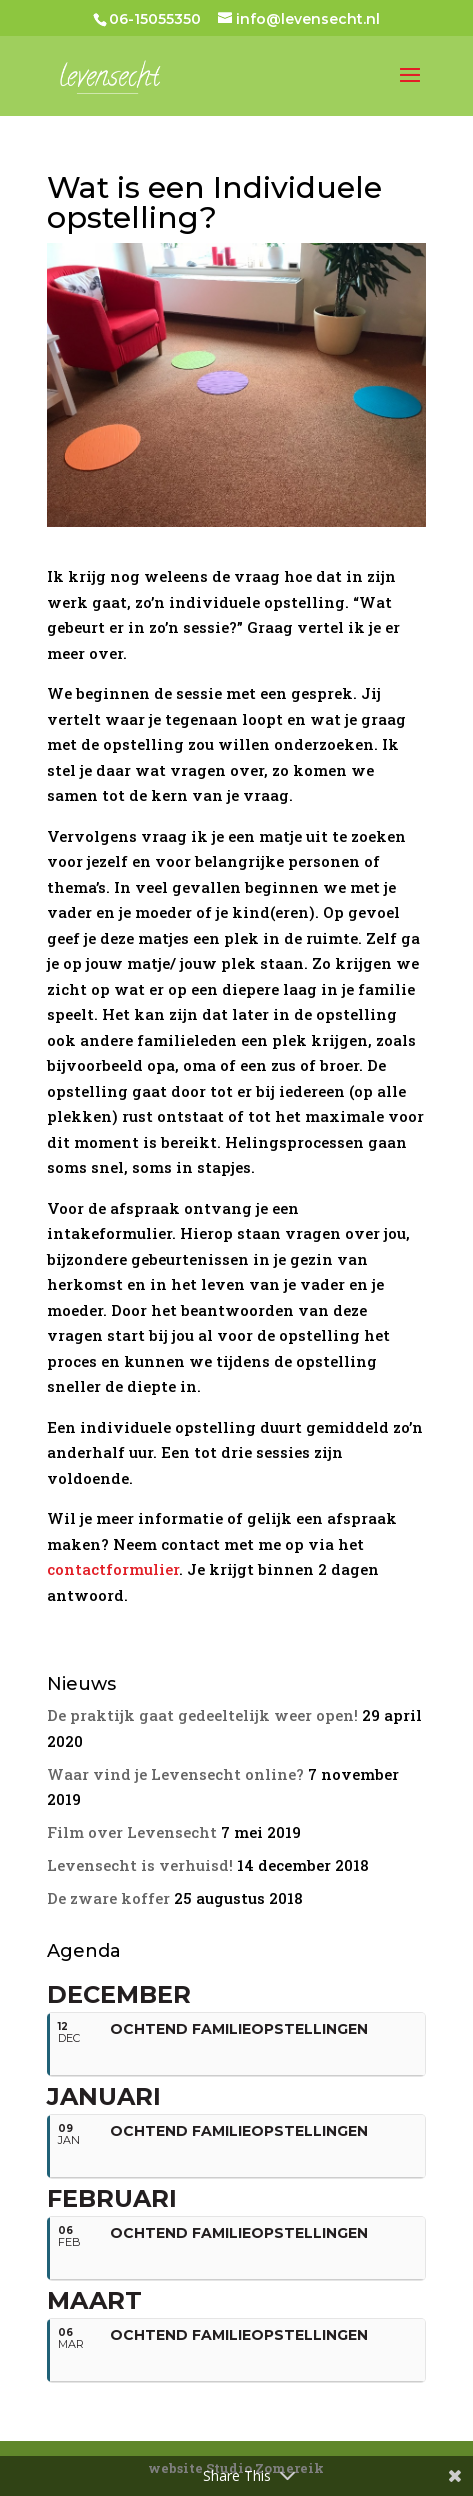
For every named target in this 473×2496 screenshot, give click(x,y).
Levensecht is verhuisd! (140, 1865)
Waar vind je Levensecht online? (175, 1774)
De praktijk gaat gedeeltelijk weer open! (202, 1715)
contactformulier (113, 1569)
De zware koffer (108, 1898)
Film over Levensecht (132, 1832)
